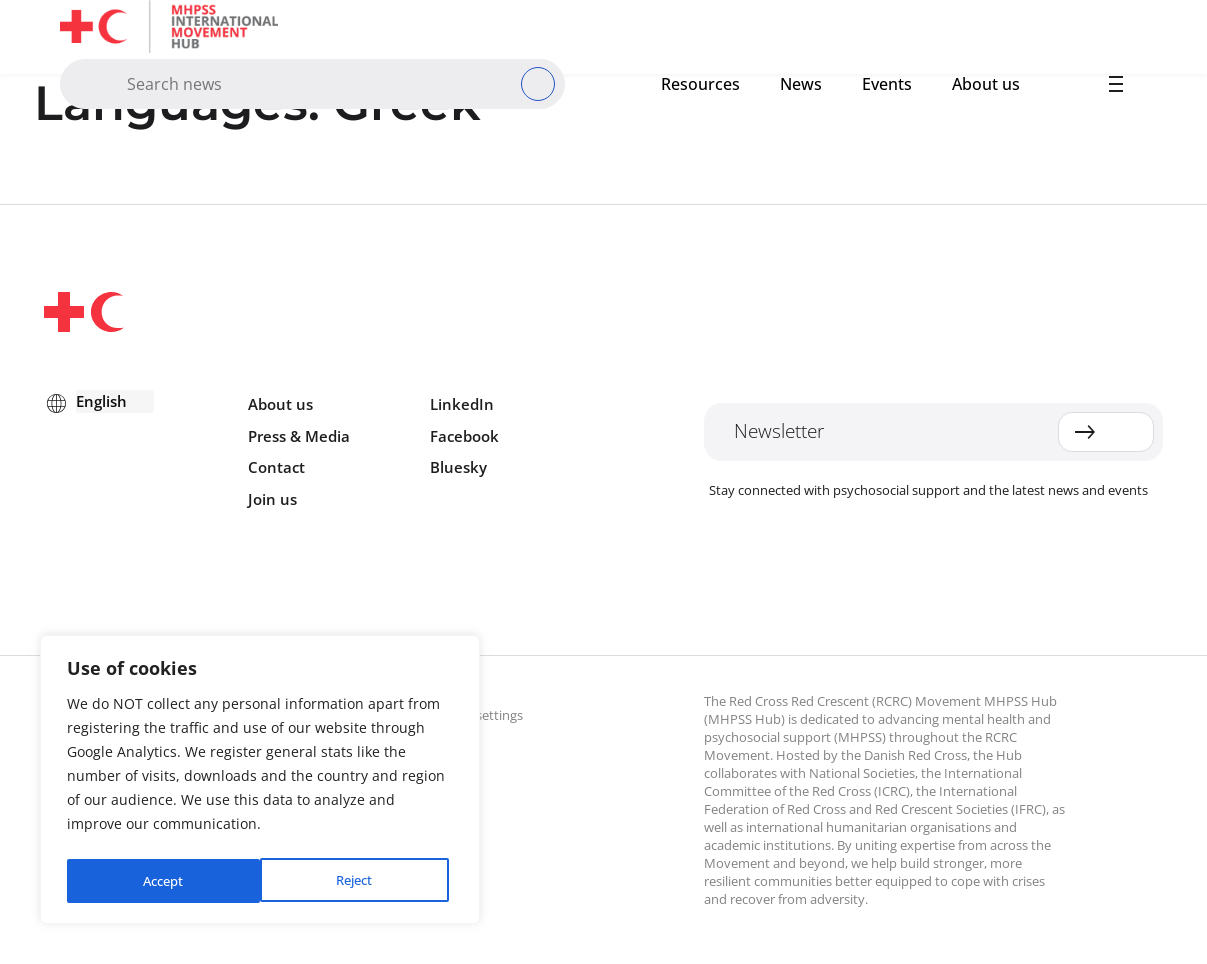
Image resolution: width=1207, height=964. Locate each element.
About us (986, 84)
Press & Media (299, 436)
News (801, 84)
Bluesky (458, 467)
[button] (1116, 84)
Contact (276, 467)
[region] (260, 783)
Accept (357, 880)
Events (887, 84)
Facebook (464, 436)
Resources (700, 84)
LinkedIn (462, 404)
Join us (272, 499)
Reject (160, 880)
